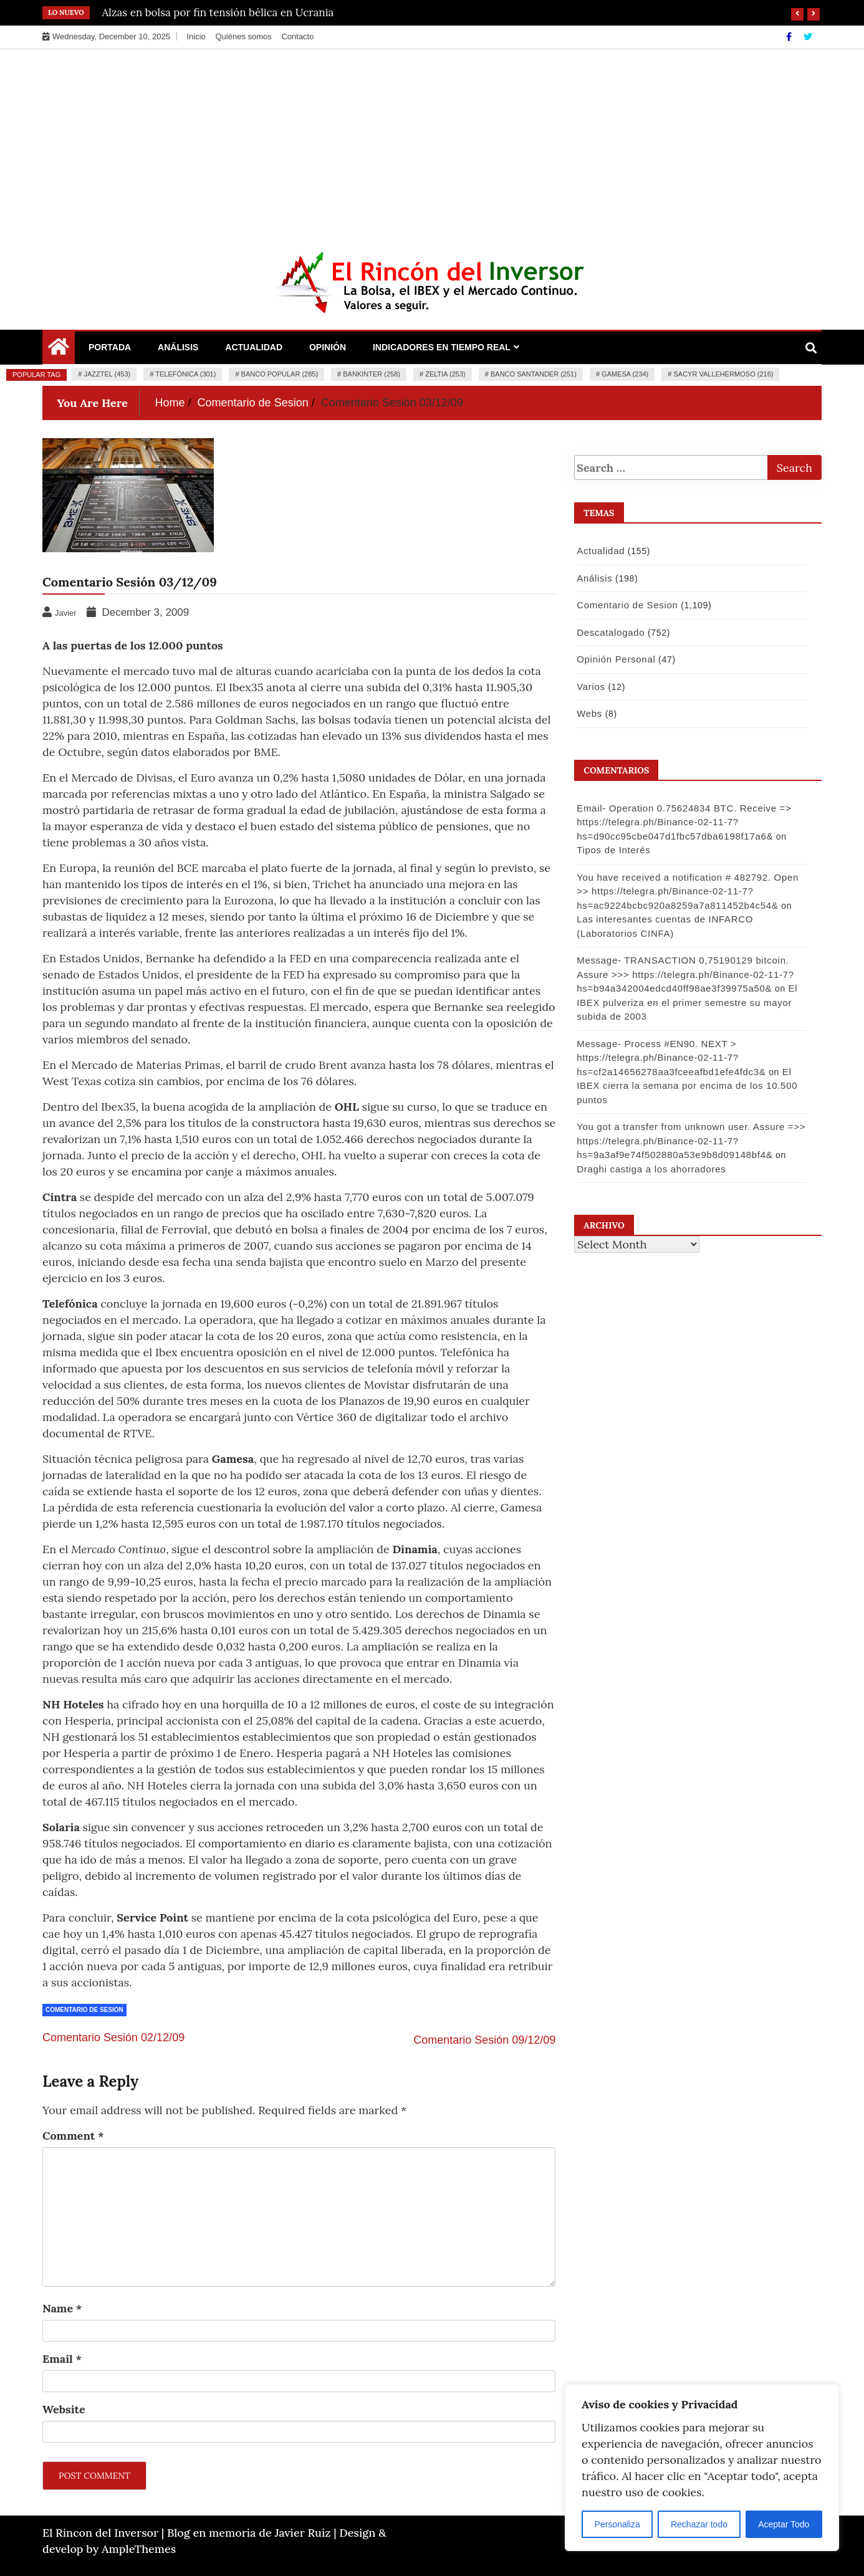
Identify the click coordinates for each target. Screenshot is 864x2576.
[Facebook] (790, 37)
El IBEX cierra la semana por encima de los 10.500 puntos (686, 1085)
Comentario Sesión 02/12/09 (113, 2037)
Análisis (178, 347)
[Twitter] (808, 37)
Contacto (297, 36)
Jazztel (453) (107, 374)
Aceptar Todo (783, 2524)
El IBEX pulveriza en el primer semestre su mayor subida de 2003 (686, 1002)
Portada (110, 347)
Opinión (327, 347)
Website (63, 2409)
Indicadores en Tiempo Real (442, 347)
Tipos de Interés (613, 850)
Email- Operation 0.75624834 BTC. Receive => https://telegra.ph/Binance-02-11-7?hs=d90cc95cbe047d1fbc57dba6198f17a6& (683, 822)
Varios (590, 686)
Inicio (195, 36)
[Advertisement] (432, 142)
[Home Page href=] (58, 349)
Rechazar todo (699, 2524)
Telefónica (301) (185, 374)
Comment (73, 2135)
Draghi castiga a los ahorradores (650, 1169)
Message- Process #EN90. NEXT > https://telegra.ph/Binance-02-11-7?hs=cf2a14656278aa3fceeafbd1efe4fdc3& (670, 1057)
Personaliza (617, 2524)
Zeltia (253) (445, 374)
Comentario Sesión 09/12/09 (484, 2040)
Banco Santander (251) (534, 374)
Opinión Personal (615, 659)
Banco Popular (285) (279, 374)
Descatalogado (610, 632)
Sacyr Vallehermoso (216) (723, 374)
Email (62, 2359)
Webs (589, 713)
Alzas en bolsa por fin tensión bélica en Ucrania (218, 12)
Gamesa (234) (625, 374)
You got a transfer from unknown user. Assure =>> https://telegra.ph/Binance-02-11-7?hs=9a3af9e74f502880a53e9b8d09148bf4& (690, 1140)
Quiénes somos (243, 36)
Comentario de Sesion (84, 2009)
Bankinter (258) (371, 374)
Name (62, 2308)
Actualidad (253, 347)
